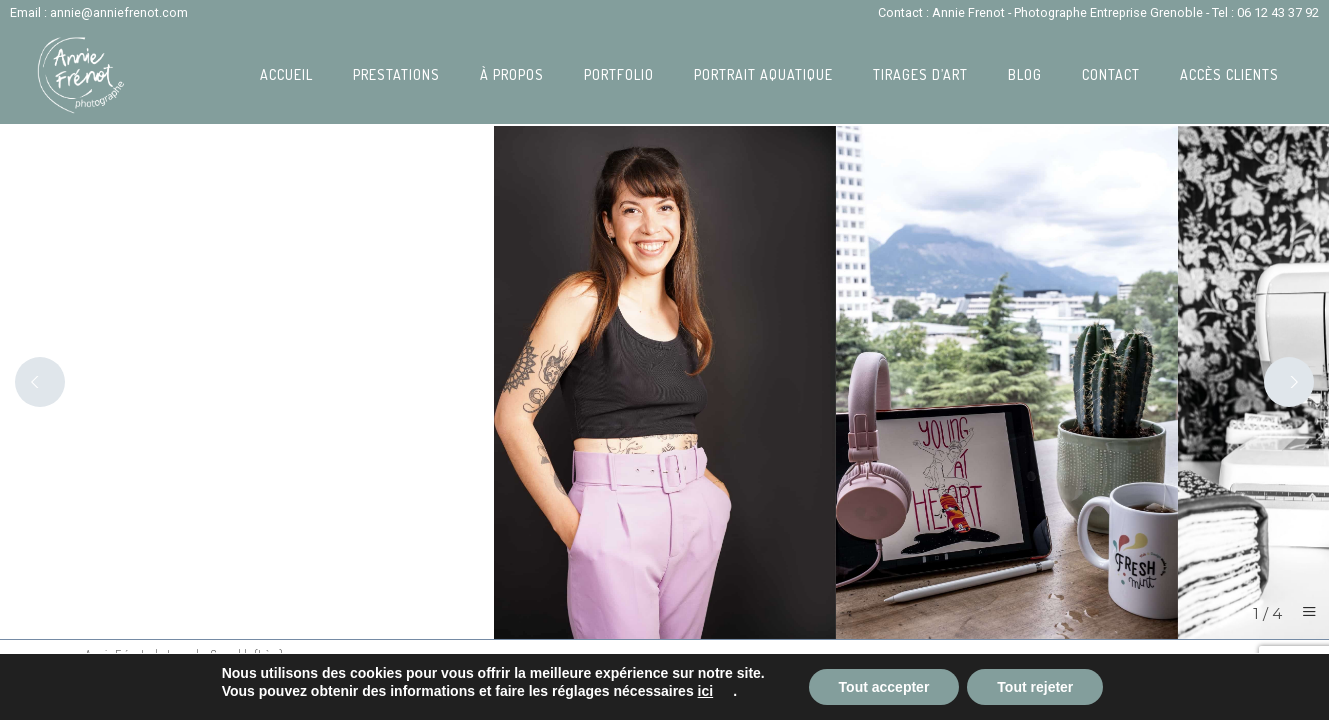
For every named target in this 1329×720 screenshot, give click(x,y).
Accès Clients (1229, 74)
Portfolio (619, 74)
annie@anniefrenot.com (119, 12)
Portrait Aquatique (763, 74)
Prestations (396, 74)
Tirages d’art (920, 74)
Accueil (286, 74)
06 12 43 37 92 (1278, 12)
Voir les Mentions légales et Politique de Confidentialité (209, 704)
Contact (1111, 74)
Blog (1025, 74)
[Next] (1289, 382)
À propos (512, 74)
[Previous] (40, 382)
